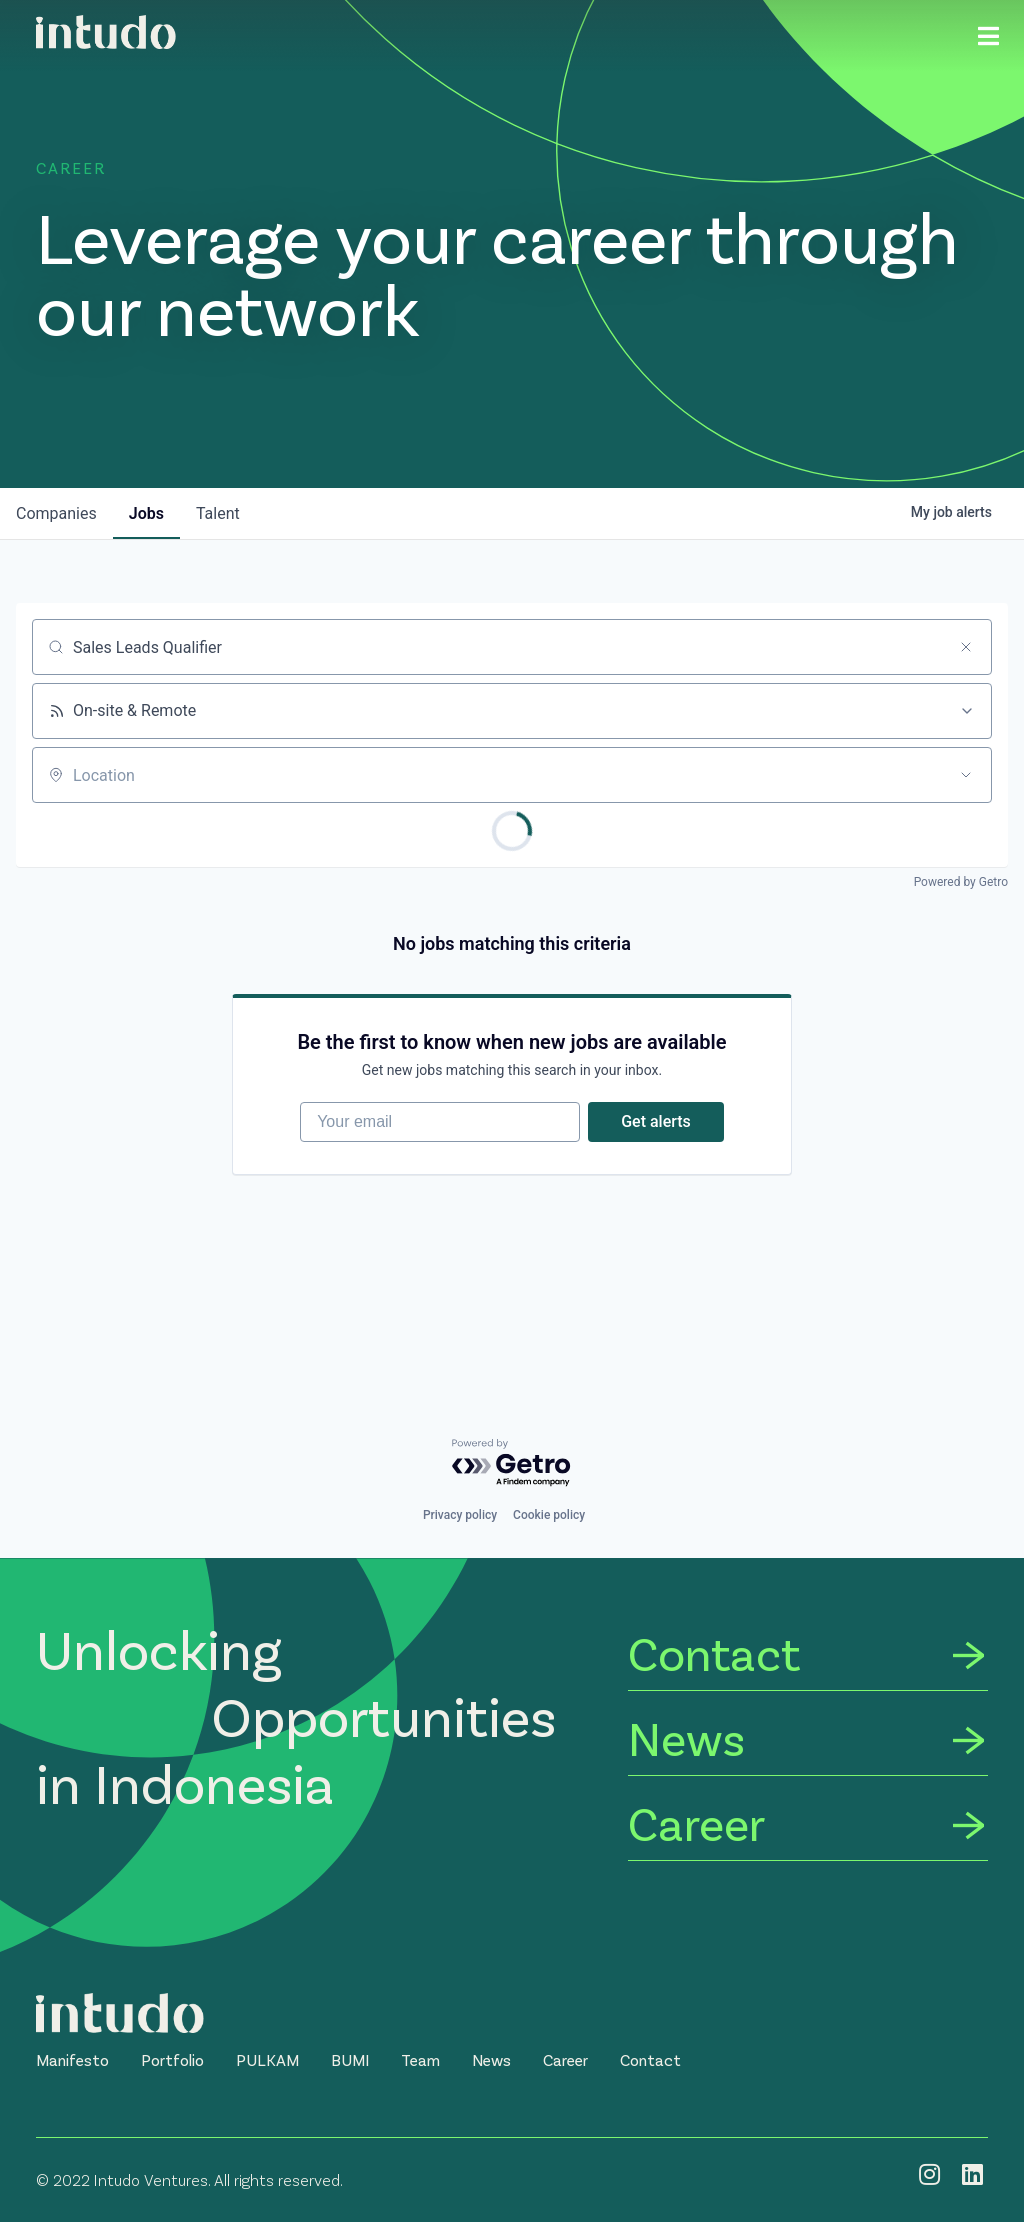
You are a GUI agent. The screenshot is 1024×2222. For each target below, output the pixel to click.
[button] (72, 2060)
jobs (146, 513)
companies (56, 513)
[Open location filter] (966, 775)
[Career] (808, 1826)
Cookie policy (549, 1515)
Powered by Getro (961, 882)
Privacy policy (460, 1515)
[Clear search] (966, 647)
